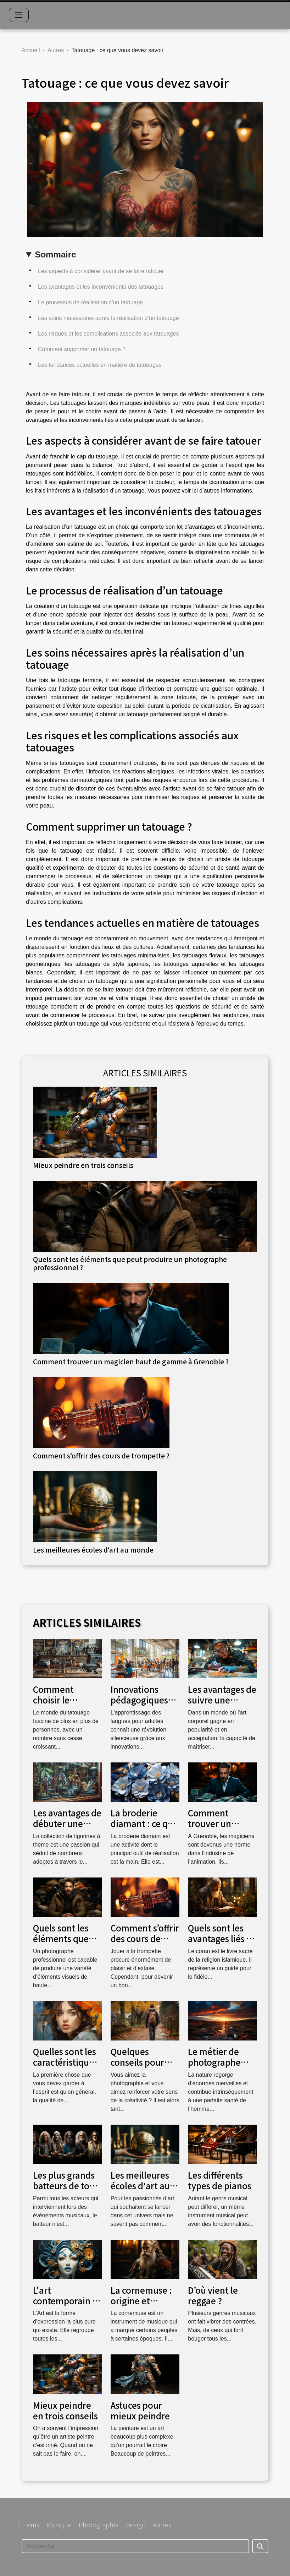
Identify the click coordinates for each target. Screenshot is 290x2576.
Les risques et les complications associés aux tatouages (108, 334)
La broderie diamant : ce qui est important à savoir (143, 1828)
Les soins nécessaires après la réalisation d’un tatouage (108, 318)
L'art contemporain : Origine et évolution (64, 2306)
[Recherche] (135, 2546)
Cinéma (28, 2524)
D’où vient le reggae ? (213, 2295)
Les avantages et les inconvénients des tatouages (100, 287)
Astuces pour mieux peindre (140, 2410)
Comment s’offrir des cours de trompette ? (101, 1456)
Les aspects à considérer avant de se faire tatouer (101, 271)
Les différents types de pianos (219, 2180)
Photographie (99, 2524)
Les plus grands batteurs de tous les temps (66, 2186)
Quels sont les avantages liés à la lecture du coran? (219, 1944)
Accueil (31, 50)
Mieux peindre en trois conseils (83, 1165)
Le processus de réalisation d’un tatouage (90, 302)
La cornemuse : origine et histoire (141, 2301)
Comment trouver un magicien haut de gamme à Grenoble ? (131, 1361)
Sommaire (55, 254)
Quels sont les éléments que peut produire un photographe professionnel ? (130, 1263)
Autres (56, 50)
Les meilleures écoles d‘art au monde (93, 1550)
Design (136, 2524)
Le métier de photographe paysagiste (214, 2062)
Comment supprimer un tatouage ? (82, 349)
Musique (59, 2524)
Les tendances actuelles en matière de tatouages (100, 365)
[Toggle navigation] (19, 15)
